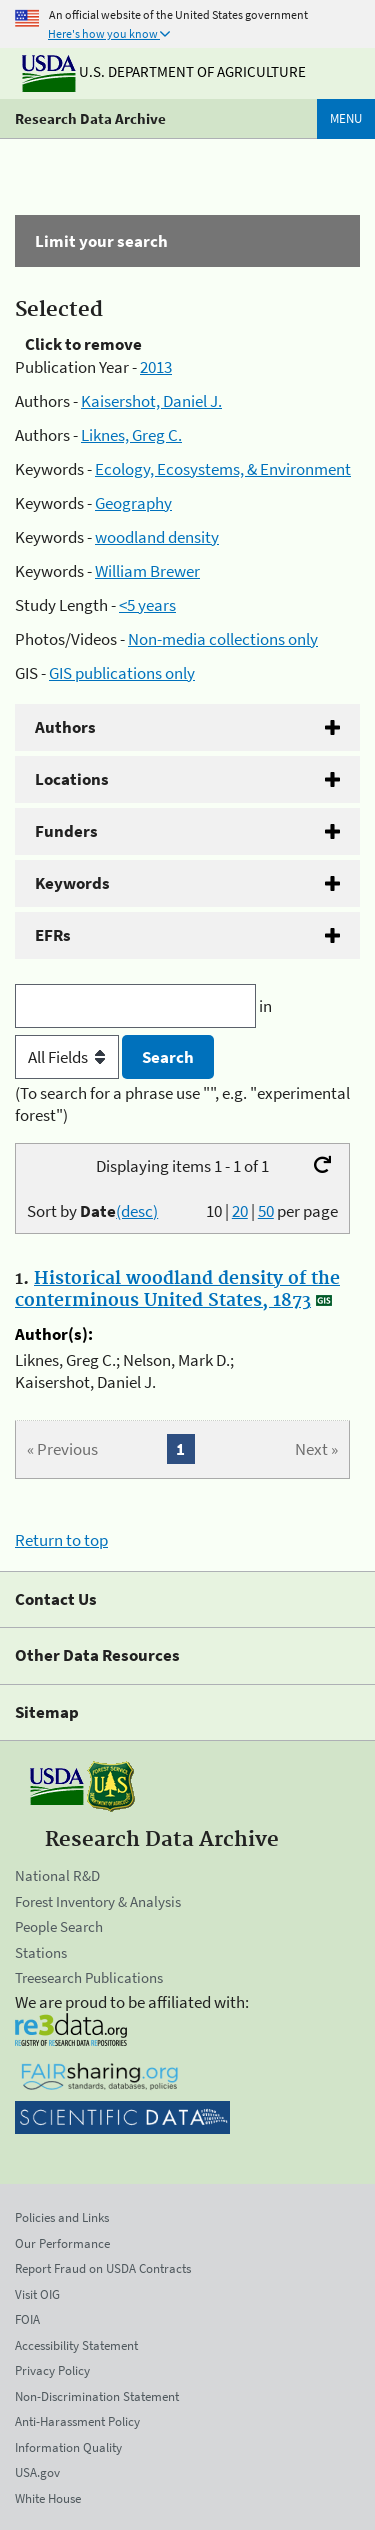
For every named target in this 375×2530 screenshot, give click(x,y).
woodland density (157, 537)
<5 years (147, 605)
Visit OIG (37, 2294)
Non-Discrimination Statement (97, 2396)
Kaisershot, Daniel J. (151, 401)
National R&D (57, 1875)
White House (48, 2498)
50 (266, 1211)
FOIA (27, 2319)
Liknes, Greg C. (131, 435)
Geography (133, 503)
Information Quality (68, 2447)
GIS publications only (122, 673)
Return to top (61, 1540)
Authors (65, 727)
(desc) (137, 1211)
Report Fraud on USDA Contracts (103, 2268)
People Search (59, 1926)
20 (240, 1211)
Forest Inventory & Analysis (98, 1901)
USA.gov (37, 2472)
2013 (156, 367)
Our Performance (62, 2243)
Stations (41, 1952)
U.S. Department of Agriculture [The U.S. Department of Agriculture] (164, 71)
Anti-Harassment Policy (77, 2421)
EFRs (53, 935)
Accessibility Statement (76, 2345)
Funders (66, 831)
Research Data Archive (90, 118)
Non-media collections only (223, 639)
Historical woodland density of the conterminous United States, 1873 (177, 1290)
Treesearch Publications (89, 1977)
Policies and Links (62, 2217)
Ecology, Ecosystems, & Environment (223, 469)
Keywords (72, 883)
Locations (72, 779)
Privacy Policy (52, 2370)
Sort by (92, 1211)
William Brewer (147, 571)
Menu (346, 118)
